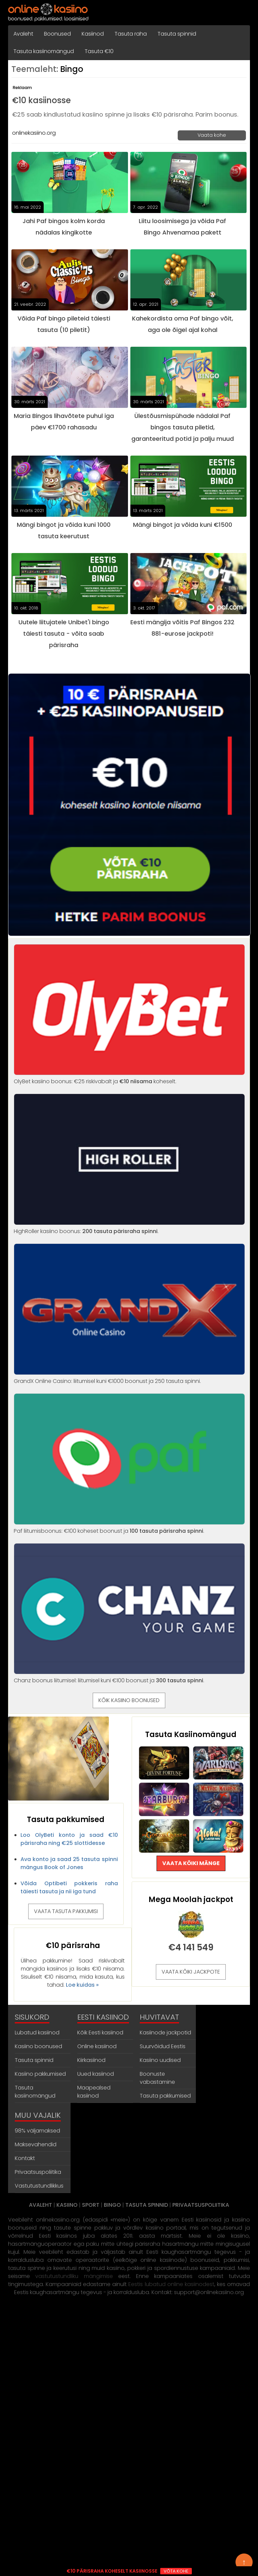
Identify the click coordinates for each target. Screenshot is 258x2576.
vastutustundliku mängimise (74, 2276)
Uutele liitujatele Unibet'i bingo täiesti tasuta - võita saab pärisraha (63, 633)
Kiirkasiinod (91, 2060)
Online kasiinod (97, 2046)
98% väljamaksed (37, 2131)
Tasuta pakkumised (165, 2096)
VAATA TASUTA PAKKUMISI (66, 1911)
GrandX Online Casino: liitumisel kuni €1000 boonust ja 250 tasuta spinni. (129, 1377)
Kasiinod (93, 34)
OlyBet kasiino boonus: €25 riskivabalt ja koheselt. (129, 1077)
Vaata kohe (212, 135)
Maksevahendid (35, 2144)
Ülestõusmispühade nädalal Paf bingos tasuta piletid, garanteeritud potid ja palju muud (182, 427)
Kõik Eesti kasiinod (100, 2032)
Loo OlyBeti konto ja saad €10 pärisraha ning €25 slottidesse (69, 1839)
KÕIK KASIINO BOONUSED (129, 1700)
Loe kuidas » (82, 1985)
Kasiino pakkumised (40, 2074)
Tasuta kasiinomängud (43, 51)
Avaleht (23, 34)
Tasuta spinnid (177, 34)
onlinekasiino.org (34, 133)
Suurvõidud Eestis (162, 2046)
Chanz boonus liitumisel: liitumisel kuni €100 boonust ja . (129, 1676)
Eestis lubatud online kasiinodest (171, 2284)
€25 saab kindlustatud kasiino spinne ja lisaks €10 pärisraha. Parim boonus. (125, 114)
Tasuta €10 (99, 51)
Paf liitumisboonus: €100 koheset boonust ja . (129, 1527)
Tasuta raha (131, 34)
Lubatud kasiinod (37, 2032)
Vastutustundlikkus (39, 2186)
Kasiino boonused (38, 2046)
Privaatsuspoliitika (38, 2172)
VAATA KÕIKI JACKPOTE (191, 1972)
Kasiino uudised (160, 2060)
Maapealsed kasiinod (94, 2092)
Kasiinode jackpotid (165, 2032)
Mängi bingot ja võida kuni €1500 (182, 524)
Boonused (57, 34)
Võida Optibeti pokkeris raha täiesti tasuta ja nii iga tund (69, 1887)
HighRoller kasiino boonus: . (129, 1227)
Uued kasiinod (95, 2074)
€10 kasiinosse (41, 100)
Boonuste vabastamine (157, 2078)
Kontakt (25, 2158)
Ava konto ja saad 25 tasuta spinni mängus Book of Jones (69, 1863)
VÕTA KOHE (176, 2571)
